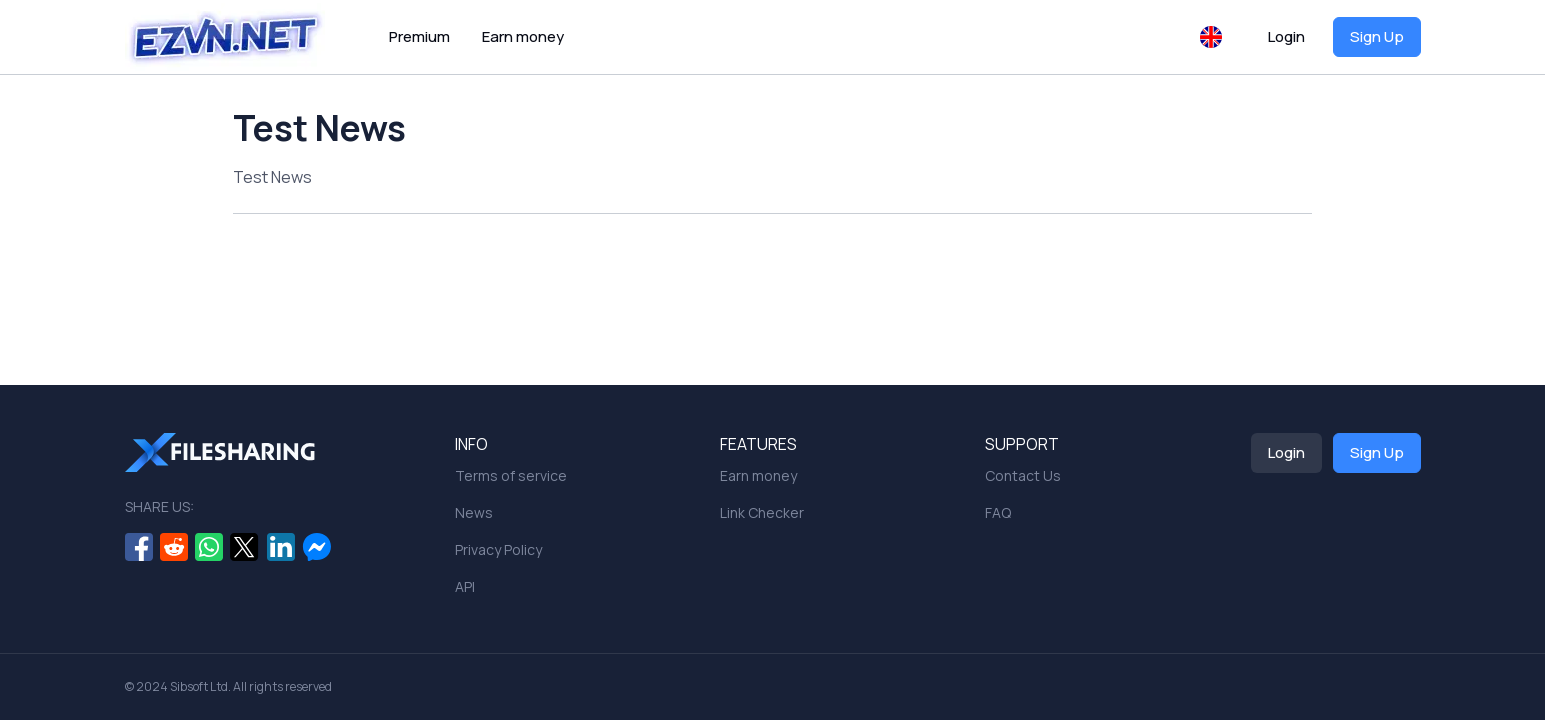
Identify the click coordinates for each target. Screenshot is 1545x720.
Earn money (523, 36)
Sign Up (1377, 36)
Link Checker (762, 512)
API (465, 586)
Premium (419, 36)
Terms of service (511, 475)
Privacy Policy (498, 549)
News (474, 512)
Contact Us (1023, 475)
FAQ (998, 512)
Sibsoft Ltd (199, 686)
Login (1286, 36)
